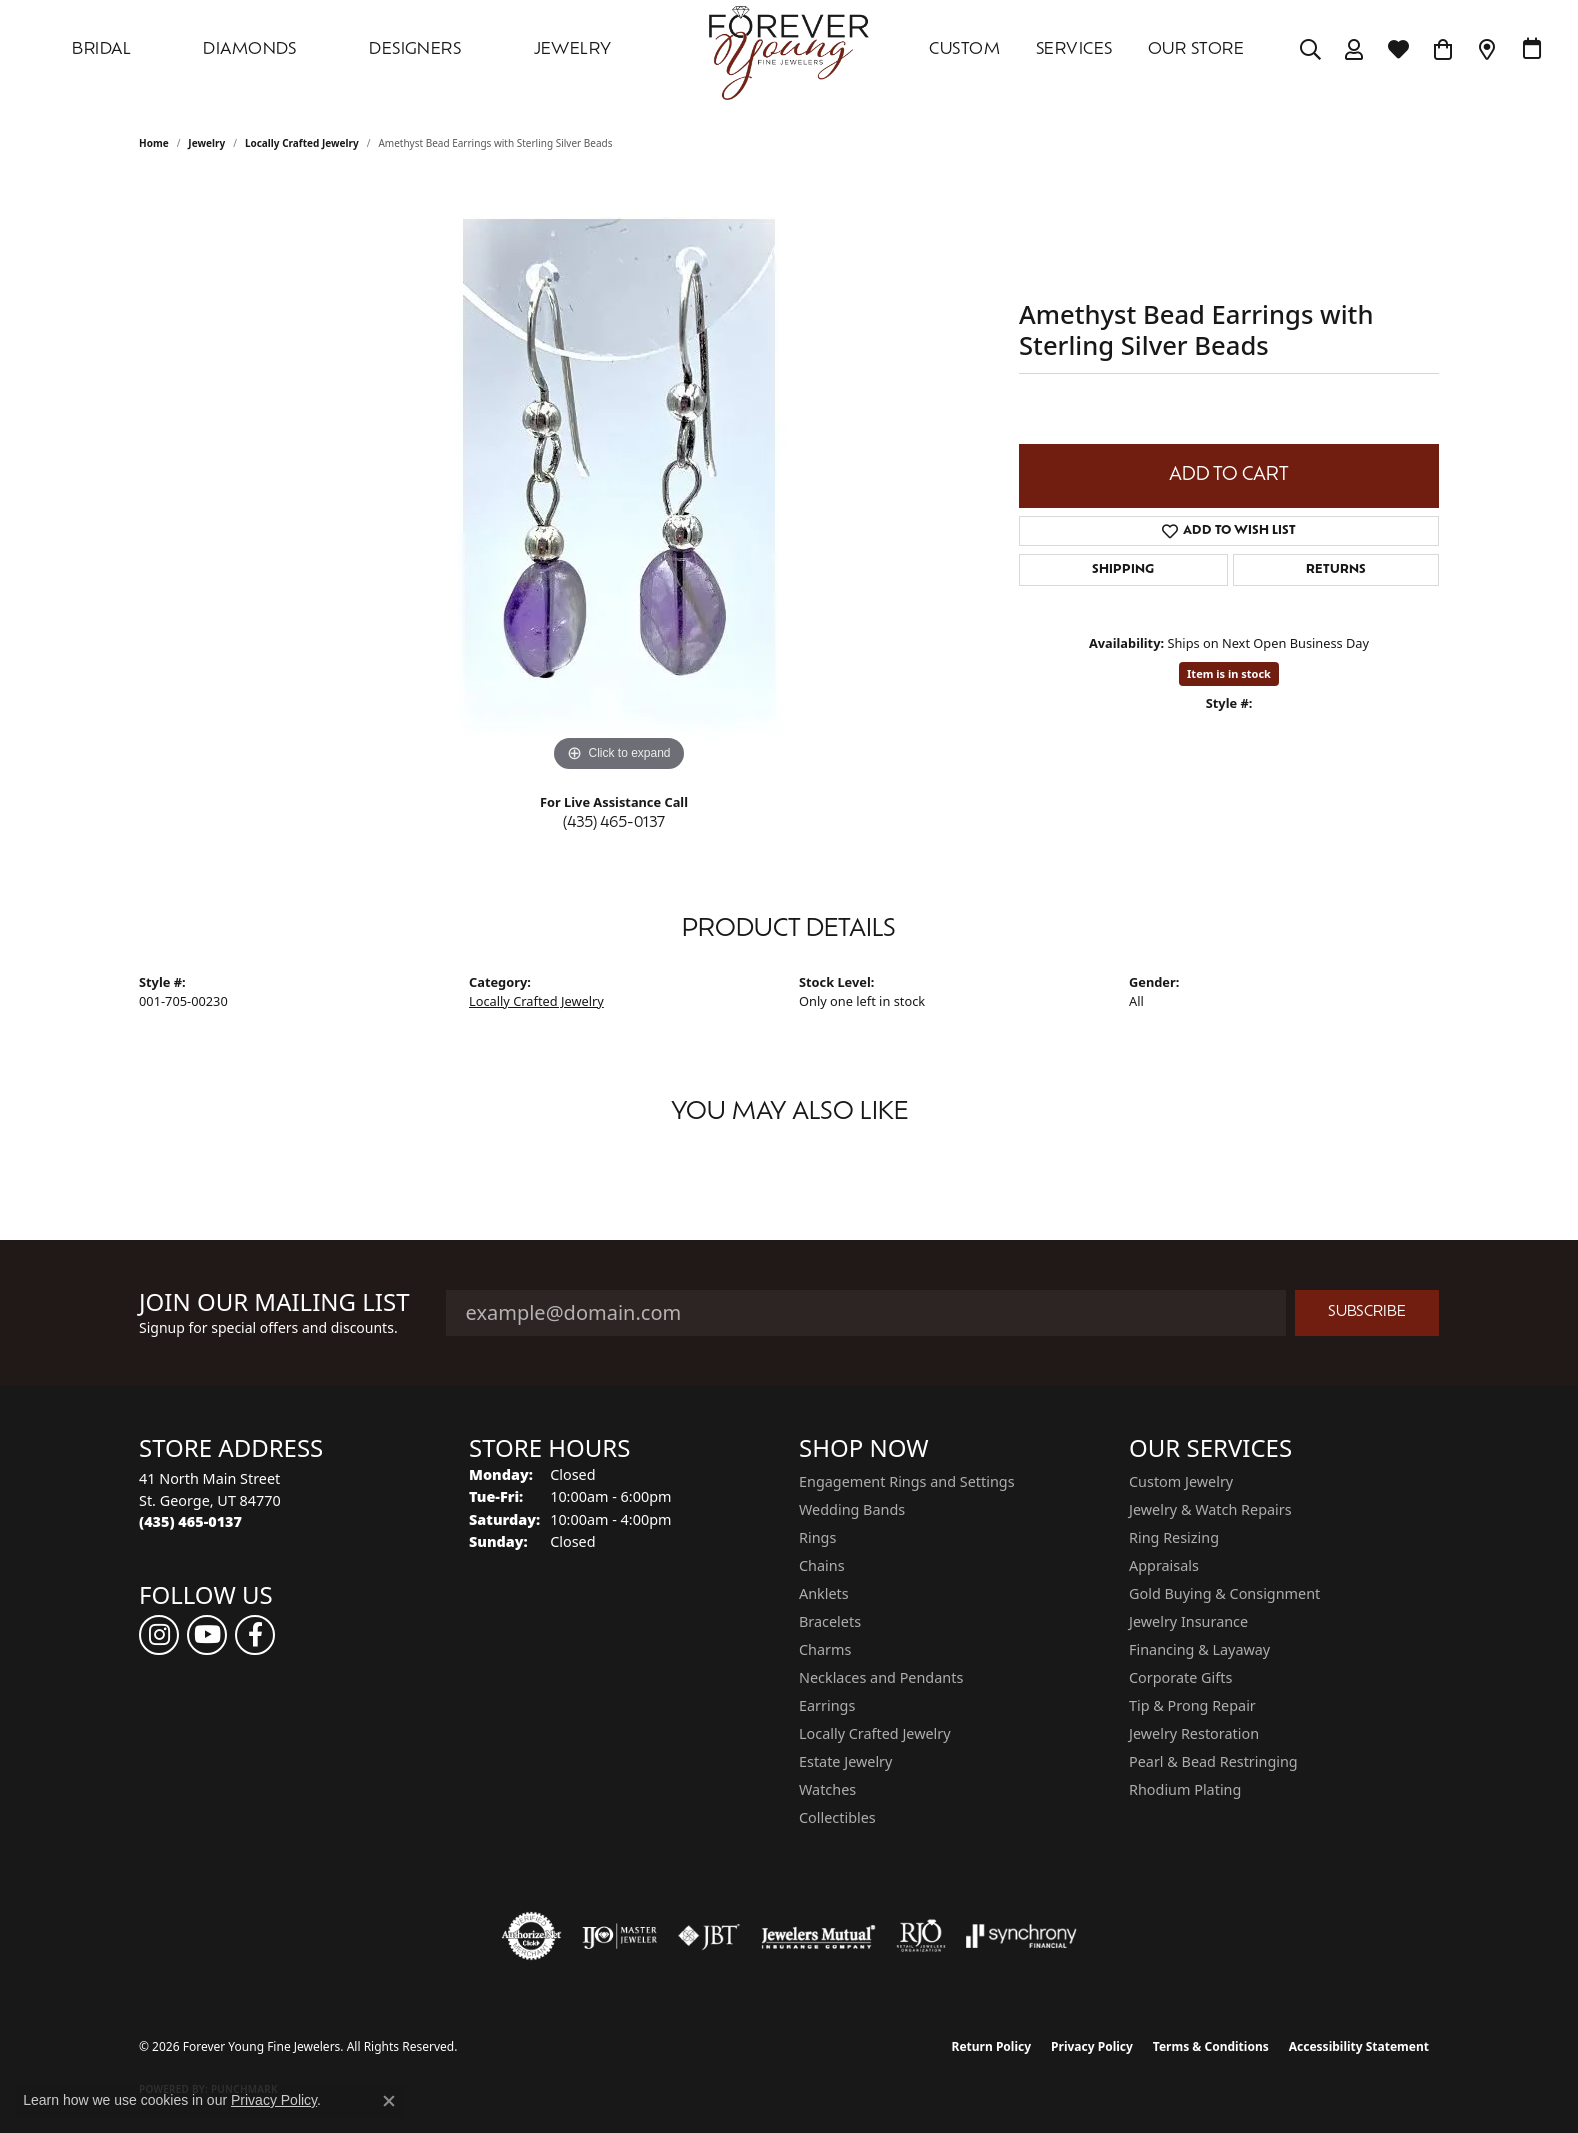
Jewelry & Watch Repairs (1210, 1509)
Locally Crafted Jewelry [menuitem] (875, 1733)
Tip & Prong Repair (1192, 1705)
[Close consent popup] (389, 2101)
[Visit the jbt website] (709, 1936)
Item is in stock (1229, 673)
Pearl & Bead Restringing (1213, 1761)
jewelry (206, 143)
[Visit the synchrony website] (1021, 1936)
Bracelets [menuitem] (830, 1621)
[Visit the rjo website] (921, 1936)
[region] (619, 477)
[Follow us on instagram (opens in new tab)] (159, 1635)
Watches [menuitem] (827, 1789)
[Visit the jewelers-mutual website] (818, 1936)
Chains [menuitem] (822, 1565)
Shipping (1123, 570)
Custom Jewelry (1181, 1481)
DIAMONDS (250, 50)
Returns (1336, 570)
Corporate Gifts (1180, 1677)
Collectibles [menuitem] (837, 1817)
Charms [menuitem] (825, 1649)
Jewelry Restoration (1194, 1733)
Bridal (101, 50)
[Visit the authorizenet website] (532, 1936)
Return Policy (992, 2046)
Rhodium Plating (1185, 1789)
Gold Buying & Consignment (1224, 1593)
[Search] (1310, 50)
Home (154, 143)
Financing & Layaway (1199, 1649)
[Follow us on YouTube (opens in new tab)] (207, 1635)
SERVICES (1074, 50)
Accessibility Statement (1359, 2046)
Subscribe (1367, 1312)
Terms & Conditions (1211, 2046)
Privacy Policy (1092, 2046)
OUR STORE (1196, 50)
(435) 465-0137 (614, 823)
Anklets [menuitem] (824, 1593)
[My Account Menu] (1354, 50)
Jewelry (573, 50)
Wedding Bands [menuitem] (852, 1509)
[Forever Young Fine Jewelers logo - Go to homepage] (789, 50)
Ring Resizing (1174, 1537)
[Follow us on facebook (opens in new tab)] (255, 1635)
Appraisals (1164, 1565)
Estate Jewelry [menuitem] (845, 1761)
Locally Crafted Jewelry (302, 143)
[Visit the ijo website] (619, 1936)
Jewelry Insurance (1188, 1621)
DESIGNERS (415, 50)
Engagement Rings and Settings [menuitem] (907, 1481)
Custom (964, 50)
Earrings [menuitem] (827, 1705)
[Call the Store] (190, 1521)
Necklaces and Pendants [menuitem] (881, 1677)
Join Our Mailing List (274, 1302)
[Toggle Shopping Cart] (1443, 50)
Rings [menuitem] (817, 1537)
